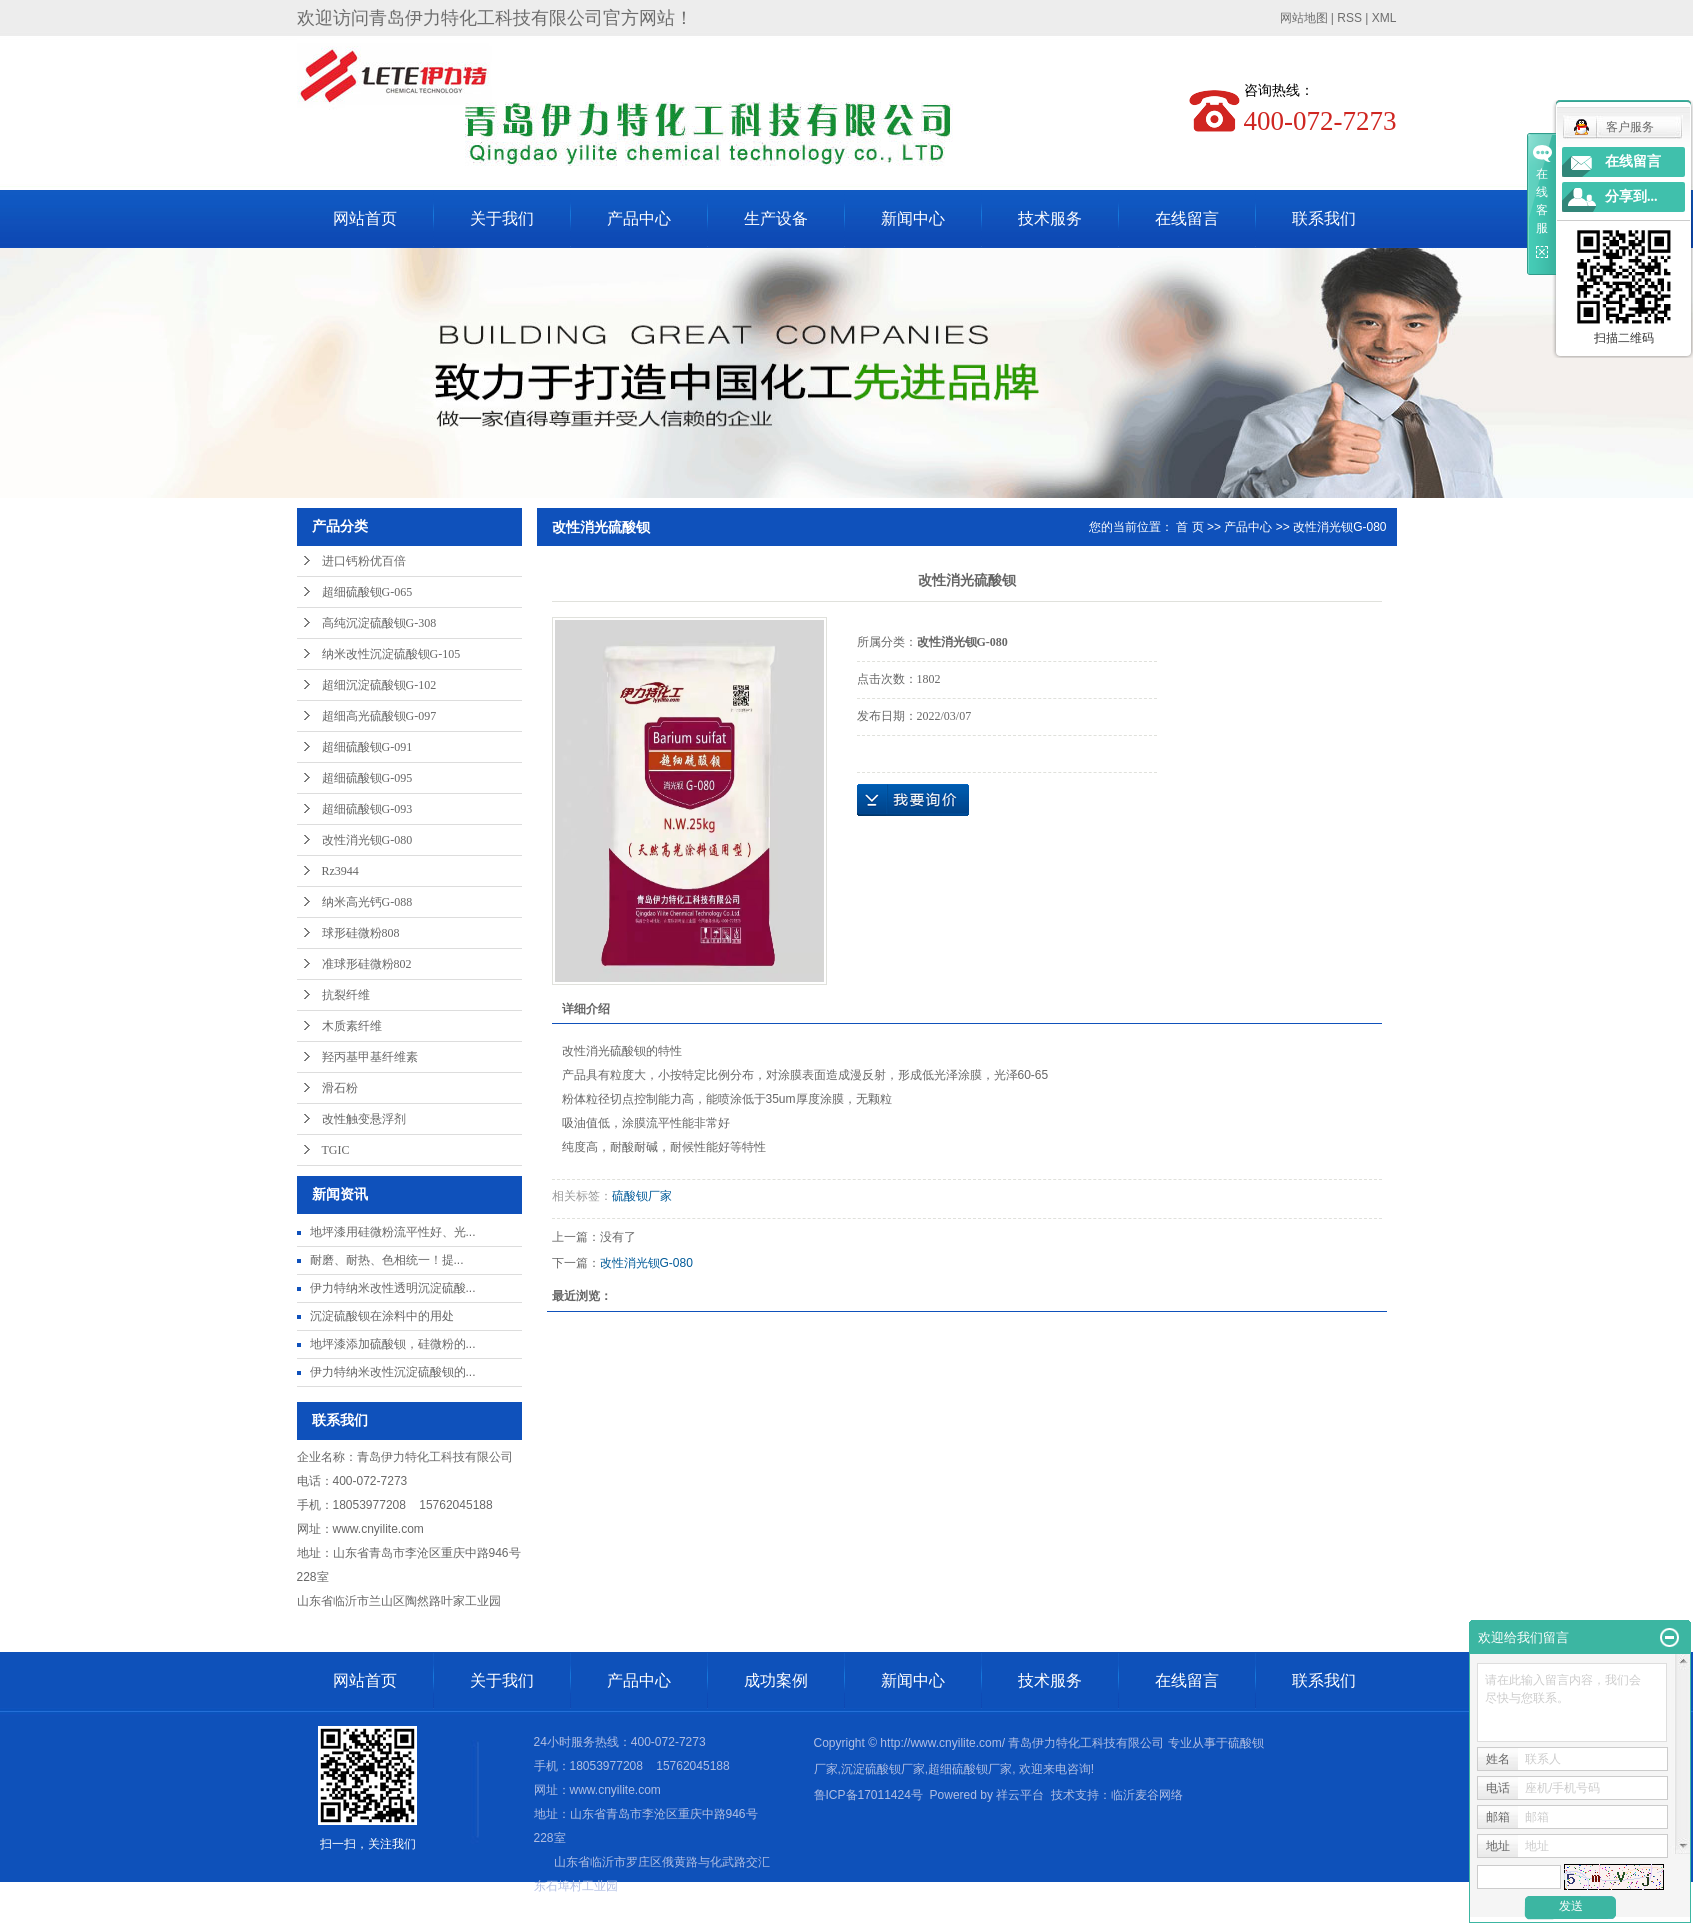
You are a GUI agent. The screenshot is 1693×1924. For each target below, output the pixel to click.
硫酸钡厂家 (642, 1196)
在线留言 (1187, 218)
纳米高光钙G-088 (367, 902)
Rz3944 (340, 871)
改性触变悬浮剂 (364, 1119)
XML (1384, 18)
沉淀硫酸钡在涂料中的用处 (382, 1316)
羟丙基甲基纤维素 (370, 1057)
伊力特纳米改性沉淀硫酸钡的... (393, 1372)
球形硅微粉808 (361, 933)
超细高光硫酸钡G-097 (379, 716)
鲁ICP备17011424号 (868, 1795)
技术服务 (1050, 218)
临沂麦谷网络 (1147, 1795)
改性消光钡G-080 (367, 840)
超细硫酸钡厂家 (970, 1769)
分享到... (1631, 196)
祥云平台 (1020, 1795)
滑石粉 (340, 1088)
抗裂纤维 (346, 995)
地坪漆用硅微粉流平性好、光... (393, 1232)
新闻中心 (913, 218)
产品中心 (639, 218)
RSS (1349, 18)
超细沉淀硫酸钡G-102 (379, 685)
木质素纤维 (352, 1026)
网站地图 (1304, 18)
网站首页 (365, 218)
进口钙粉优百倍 (364, 561)
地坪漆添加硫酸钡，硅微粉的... (393, 1344)
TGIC (336, 1150)
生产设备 (776, 218)
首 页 (1189, 527)
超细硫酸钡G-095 (367, 778)
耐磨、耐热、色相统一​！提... (387, 1260)
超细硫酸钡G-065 (367, 592)
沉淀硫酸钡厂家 (883, 1769)
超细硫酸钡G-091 (367, 747)
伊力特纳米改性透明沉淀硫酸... (393, 1288)
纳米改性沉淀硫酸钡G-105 (391, 654)
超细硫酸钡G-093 (367, 809)
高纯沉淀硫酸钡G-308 (379, 623)
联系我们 (1324, 218)
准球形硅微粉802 (367, 964)
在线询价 (913, 800)
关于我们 (502, 218)
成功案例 (776, 1680)
